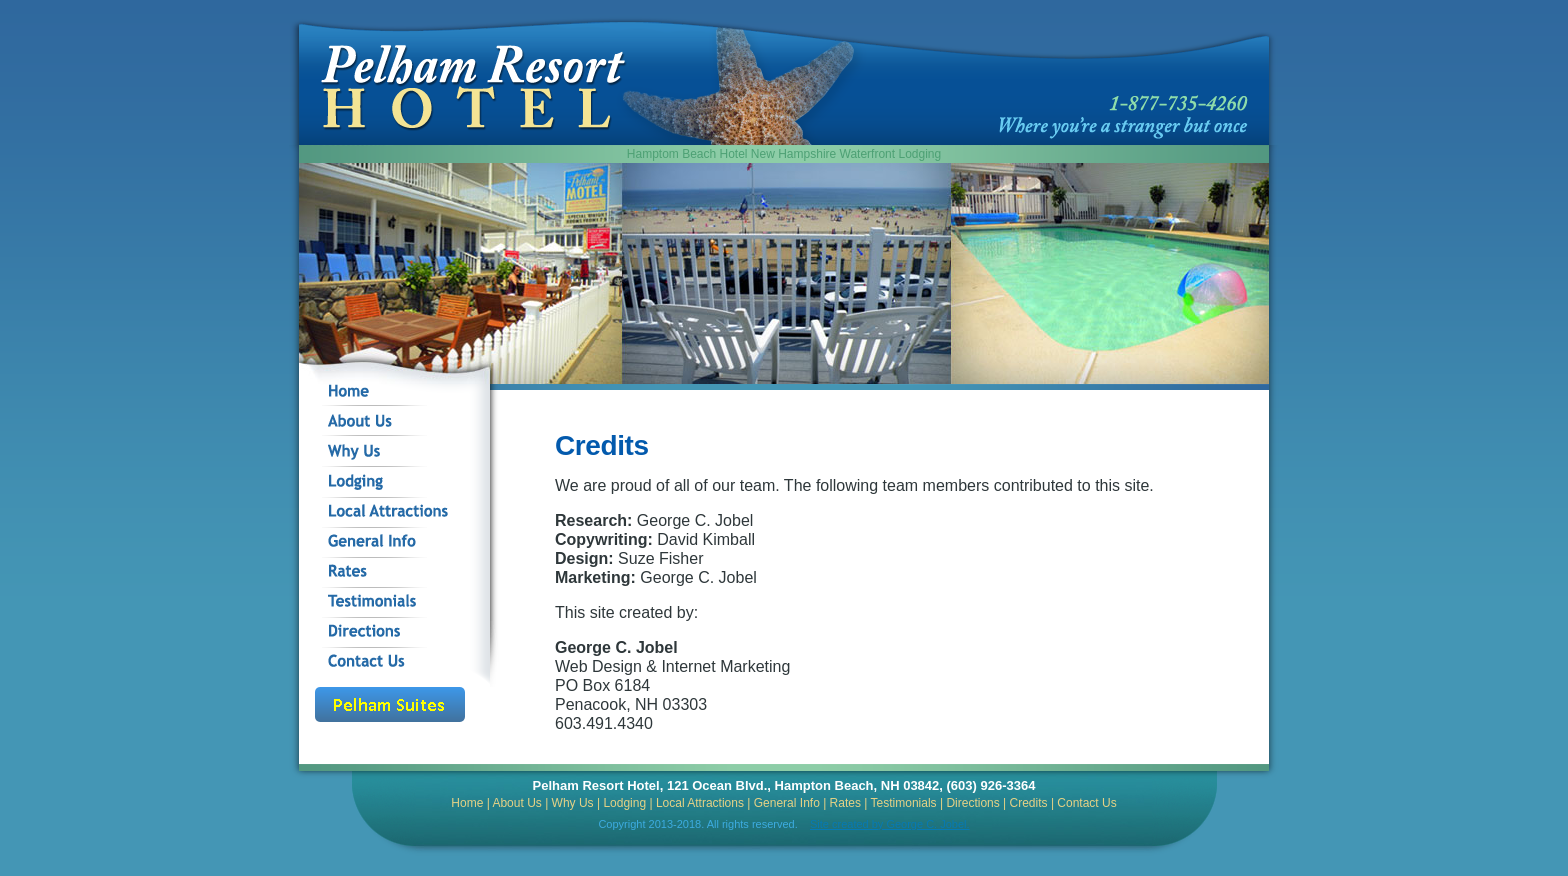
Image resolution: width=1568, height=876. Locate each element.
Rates (845, 803)
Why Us (573, 803)
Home (467, 803)
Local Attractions (700, 803)
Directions (972, 803)
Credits (1029, 803)
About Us (516, 803)
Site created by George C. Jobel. (890, 824)
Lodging (624, 803)
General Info (787, 803)
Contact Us (1086, 803)
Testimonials (904, 803)
